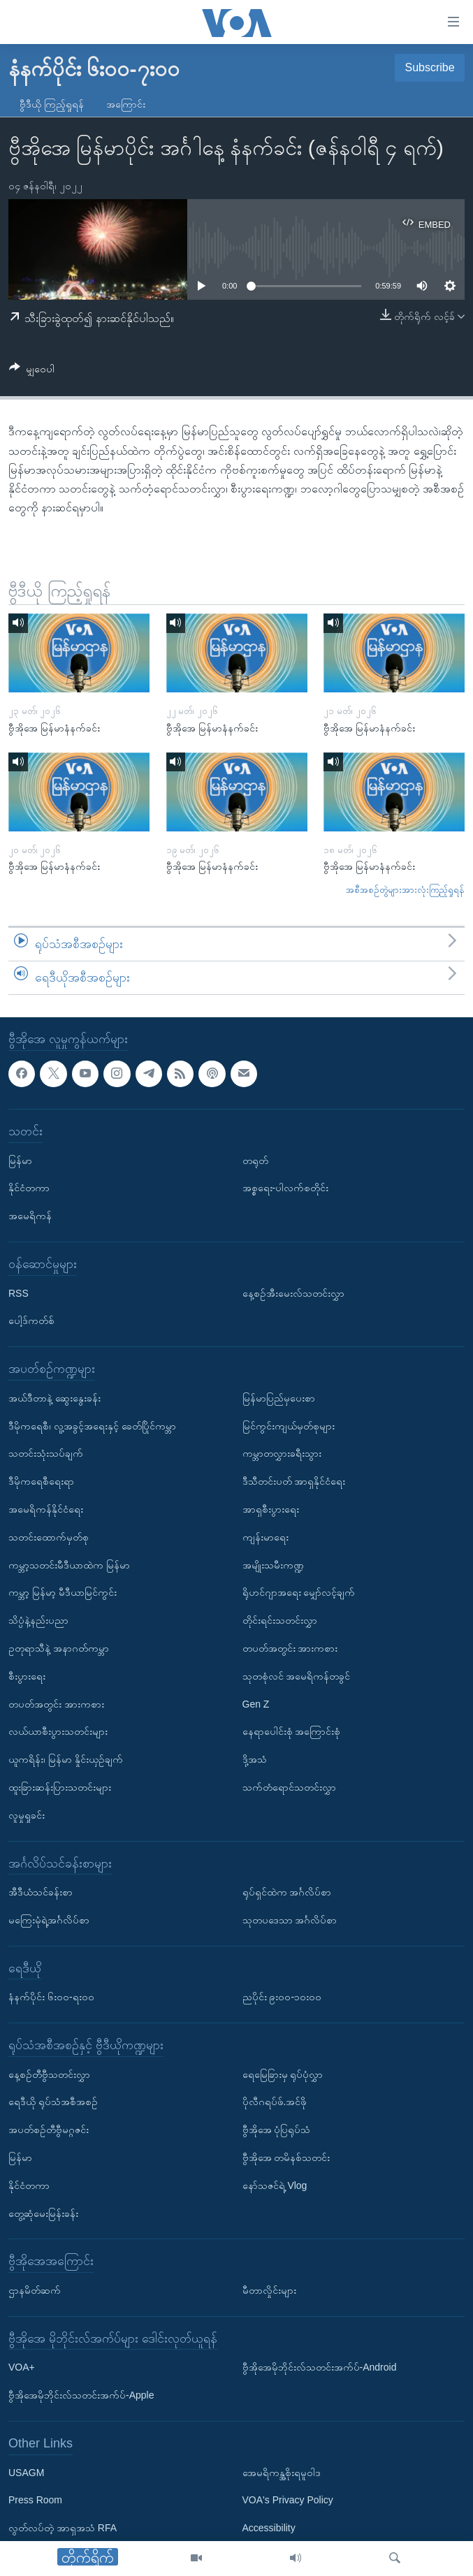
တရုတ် (255, 1159)
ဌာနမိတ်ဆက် (34, 2290)
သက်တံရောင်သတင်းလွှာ (289, 1786)
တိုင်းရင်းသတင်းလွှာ (279, 1620)
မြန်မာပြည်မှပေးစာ (278, 1397)
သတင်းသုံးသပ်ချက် (45, 1453)
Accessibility (269, 2527)
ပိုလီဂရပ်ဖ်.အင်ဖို (274, 2101)
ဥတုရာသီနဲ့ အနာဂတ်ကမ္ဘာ (58, 1647)
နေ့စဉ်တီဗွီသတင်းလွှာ (49, 2073)
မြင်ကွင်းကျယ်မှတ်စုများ (288, 1425)
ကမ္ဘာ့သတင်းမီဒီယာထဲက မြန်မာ (69, 1564)
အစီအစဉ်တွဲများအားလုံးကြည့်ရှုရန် (405, 890)
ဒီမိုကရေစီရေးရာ (41, 1481)
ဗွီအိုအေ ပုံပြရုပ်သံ (276, 2129)
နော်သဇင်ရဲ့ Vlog (274, 2184)
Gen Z (256, 1703)
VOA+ (21, 2367)
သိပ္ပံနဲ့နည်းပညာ (38, 1620)
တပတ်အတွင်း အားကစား (56, 1703)
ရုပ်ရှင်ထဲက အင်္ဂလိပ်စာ (287, 1892)
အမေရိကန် (30, 1215)
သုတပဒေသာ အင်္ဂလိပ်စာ (289, 1919)
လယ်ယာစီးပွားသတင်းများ (58, 1731)
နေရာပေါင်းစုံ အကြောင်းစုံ (291, 1731)
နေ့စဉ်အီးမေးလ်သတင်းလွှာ (293, 1292)
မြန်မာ (20, 1159)
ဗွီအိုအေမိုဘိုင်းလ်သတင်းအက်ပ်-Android (319, 2367)
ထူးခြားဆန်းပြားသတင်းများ (59, 1786)
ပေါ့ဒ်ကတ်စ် (31, 1320)
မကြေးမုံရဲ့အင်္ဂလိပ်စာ (48, 1919)
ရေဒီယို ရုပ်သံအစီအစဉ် (53, 2101)
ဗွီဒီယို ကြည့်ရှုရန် (52, 104)
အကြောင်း (125, 104)
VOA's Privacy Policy (287, 2499)
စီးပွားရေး (26, 1675)
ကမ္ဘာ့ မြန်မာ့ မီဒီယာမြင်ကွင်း (62, 1592)
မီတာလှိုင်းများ (269, 2290)
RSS (18, 1292)
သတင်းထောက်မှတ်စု (48, 1536)
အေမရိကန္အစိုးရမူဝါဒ (281, 2471)
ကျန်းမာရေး (265, 1536)
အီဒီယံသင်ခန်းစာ (40, 1892)
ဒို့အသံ (254, 1759)
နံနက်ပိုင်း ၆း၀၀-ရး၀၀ (51, 1996)
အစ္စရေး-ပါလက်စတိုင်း (285, 1187)
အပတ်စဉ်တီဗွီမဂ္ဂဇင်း (48, 2129)
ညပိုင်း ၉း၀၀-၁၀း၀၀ (282, 1996)
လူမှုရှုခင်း (26, 1814)
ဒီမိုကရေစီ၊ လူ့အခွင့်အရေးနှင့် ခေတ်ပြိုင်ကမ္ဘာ (92, 1425)
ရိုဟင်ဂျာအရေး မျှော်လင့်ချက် (299, 1592)
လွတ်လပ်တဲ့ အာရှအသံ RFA (62, 2527)
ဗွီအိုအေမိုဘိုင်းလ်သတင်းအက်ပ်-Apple (81, 2395)
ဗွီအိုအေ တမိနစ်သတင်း (286, 2157)
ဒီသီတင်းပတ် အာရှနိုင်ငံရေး (294, 1481)
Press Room (35, 2499)
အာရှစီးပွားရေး (270, 1508)
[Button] (31, 371)
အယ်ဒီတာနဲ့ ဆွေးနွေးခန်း (54, 1397)
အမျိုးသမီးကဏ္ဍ (273, 1564)
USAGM (26, 2471)
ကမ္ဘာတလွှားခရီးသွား (281, 1453)
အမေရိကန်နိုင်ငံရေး (45, 1508)
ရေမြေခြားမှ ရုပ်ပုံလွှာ (282, 2073)
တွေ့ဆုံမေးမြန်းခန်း (43, 2212)
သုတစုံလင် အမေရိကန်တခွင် (296, 1675)
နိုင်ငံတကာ (29, 1187)
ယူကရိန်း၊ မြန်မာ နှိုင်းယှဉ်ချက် (65, 1759)
